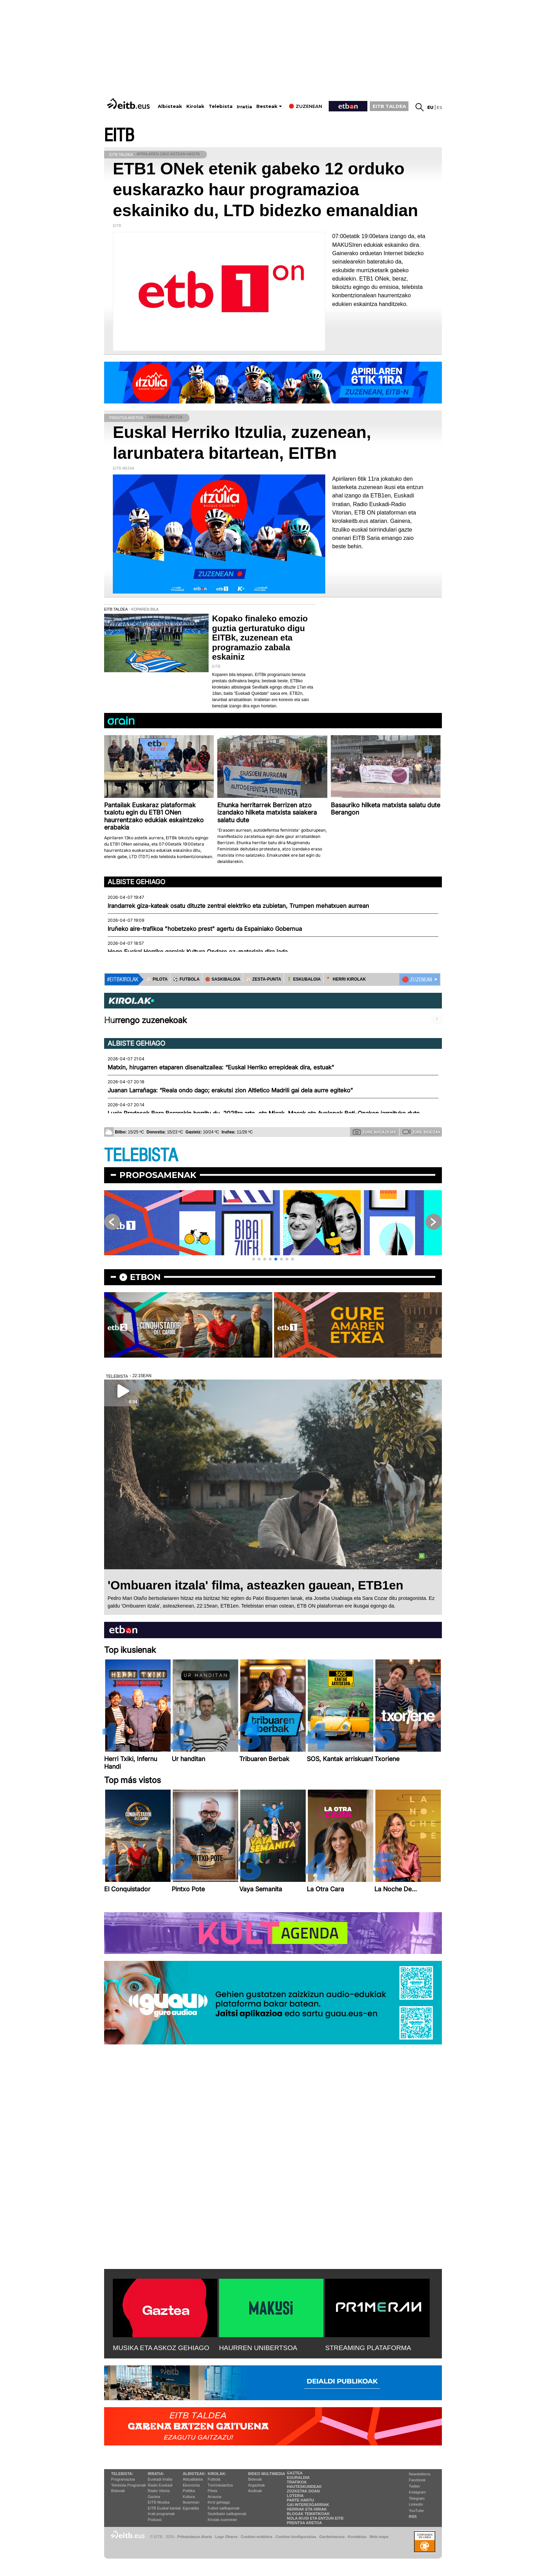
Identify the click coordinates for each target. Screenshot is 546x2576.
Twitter (414, 2486)
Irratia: (156, 2474)
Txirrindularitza (220, 2485)
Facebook (417, 2480)
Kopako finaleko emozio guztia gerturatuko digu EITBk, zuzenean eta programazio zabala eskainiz (260, 637)
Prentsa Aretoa (304, 2523)
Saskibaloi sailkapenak (227, 2514)
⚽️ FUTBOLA (186, 979)
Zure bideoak (422, 1132)
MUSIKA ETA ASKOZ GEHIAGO (161, 2347)
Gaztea (154, 2497)
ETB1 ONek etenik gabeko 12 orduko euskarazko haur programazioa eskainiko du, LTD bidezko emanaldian (265, 189)
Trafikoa (297, 2482)
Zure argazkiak (374, 1132)
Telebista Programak (128, 2485)
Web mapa (378, 2537)
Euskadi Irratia (160, 2479)
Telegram (416, 2498)
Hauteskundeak (304, 2486)
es (439, 107)
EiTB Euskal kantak (164, 2508)
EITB (119, 136)
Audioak (255, 2491)
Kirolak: (217, 2474)
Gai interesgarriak (308, 2505)
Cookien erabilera (256, 2537)
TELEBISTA (141, 1156)
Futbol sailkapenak (224, 2508)
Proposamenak (157, 1175)
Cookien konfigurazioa (295, 2537)
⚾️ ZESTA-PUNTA (263, 979)
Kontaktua (357, 2537)
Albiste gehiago (136, 882)
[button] (253, 1259)
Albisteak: (194, 2474)
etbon (145, 1277)
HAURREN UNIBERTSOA (258, 2347)
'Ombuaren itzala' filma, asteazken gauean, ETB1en (255, 1585)
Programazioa (123, 2479)
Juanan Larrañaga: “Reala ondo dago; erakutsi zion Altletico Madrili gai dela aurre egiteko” (230, 1090)
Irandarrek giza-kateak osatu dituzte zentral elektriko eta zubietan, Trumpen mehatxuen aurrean (238, 905)
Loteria (295, 2495)
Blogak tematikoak (308, 2514)
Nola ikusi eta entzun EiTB (315, 2518)
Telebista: (122, 2474)
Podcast (155, 2520)
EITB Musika (158, 2502)
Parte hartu (300, 2500)
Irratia (244, 106)
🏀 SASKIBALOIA (222, 979)
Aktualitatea (193, 2479)
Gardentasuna (332, 2537)
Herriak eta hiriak (307, 2509)
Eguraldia (191, 2508)
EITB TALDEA (389, 106)
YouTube (416, 2510)
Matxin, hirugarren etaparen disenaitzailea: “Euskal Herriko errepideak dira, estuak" (221, 1067)
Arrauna (214, 2497)
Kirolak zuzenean (222, 2520)
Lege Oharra (226, 2537)
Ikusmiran (191, 2502)
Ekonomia (191, 2485)
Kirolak (195, 106)
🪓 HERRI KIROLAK (346, 979)
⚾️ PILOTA (156, 979)
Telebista (221, 106)
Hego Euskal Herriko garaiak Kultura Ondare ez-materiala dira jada (198, 951)
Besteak (267, 106)
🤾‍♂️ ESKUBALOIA (304, 979)
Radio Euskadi (160, 2485)
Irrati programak (161, 2514)
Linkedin (416, 2504)
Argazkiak (256, 2485)
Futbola (214, 2479)
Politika (189, 2491)
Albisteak (170, 106)
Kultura (189, 2497)
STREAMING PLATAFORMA (368, 2347)
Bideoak (118, 2491)
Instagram (417, 2492)
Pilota (212, 2491)
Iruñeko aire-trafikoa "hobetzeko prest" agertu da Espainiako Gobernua (205, 928)
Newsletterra (419, 2474)
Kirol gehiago (219, 2502)
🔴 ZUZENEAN (417, 979)
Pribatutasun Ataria (194, 2537)
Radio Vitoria (159, 2491)
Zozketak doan (303, 2491)
